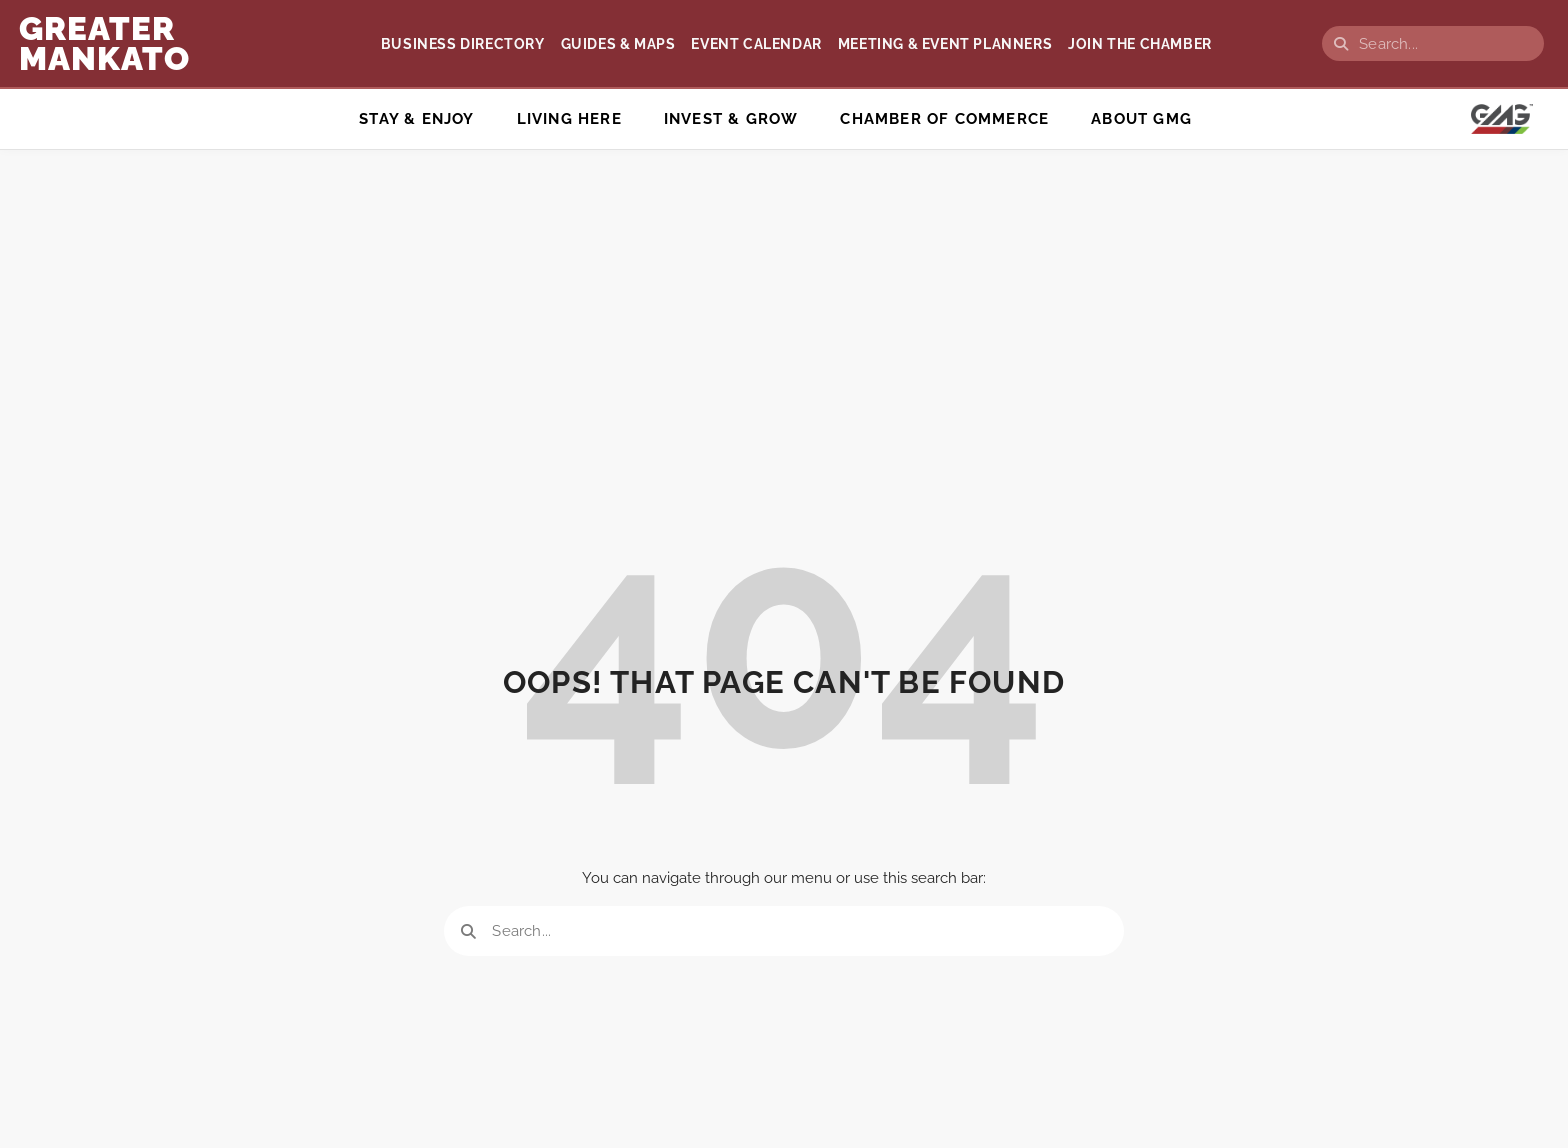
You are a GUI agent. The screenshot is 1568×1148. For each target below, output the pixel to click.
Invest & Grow (731, 119)
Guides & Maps (618, 44)
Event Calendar (756, 44)
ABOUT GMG (1141, 119)
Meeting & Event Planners (945, 44)
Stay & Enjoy (416, 119)
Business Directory (463, 44)
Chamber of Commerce (944, 119)
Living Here (569, 119)
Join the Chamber (1140, 44)
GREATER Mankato (104, 43)
